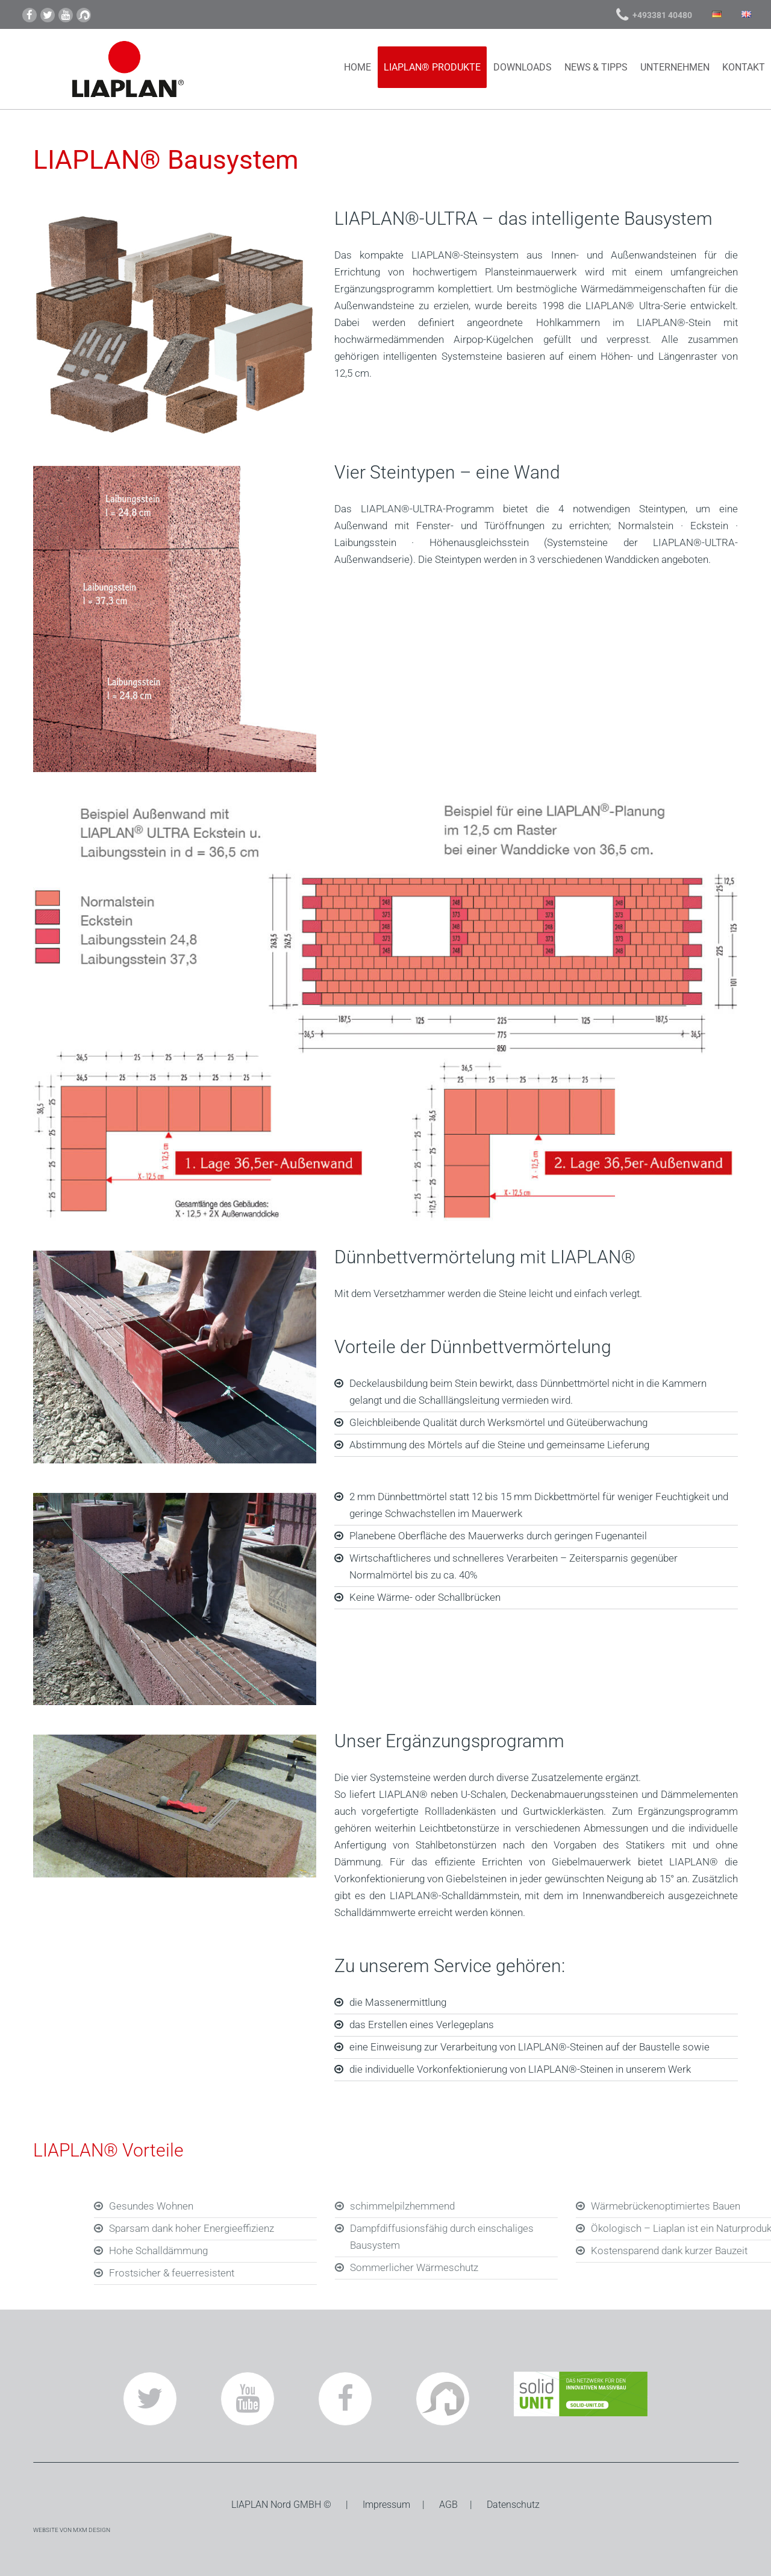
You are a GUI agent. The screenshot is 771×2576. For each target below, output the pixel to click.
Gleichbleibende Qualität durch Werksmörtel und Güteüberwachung (498, 1422)
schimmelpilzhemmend (530, 2206)
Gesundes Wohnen (279, 2206)
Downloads (522, 67)
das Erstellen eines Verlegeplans (421, 2024)
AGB (448, 2504)
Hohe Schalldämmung (286, 2251)
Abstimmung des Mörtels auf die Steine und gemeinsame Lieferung (499, 1445)
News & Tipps (596, 67)
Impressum (386, 2504)
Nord (280, 2504)
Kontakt (743, 67)
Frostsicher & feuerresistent (300, 2273)
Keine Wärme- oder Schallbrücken (425, 1597)
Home (357, 67)
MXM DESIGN (91, 2530)
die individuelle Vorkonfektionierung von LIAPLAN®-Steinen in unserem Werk (520, 2069)
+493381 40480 (662, 15)
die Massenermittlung (397, 2002)
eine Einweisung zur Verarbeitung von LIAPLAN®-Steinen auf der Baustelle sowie (529, 2047)
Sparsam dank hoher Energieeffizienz (319, 2228)
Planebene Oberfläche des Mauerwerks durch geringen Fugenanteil (498, 1536)
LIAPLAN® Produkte (432, 67)
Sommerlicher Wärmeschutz (542, 2267)
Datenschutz (513, 2504)
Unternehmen (675, 67)
